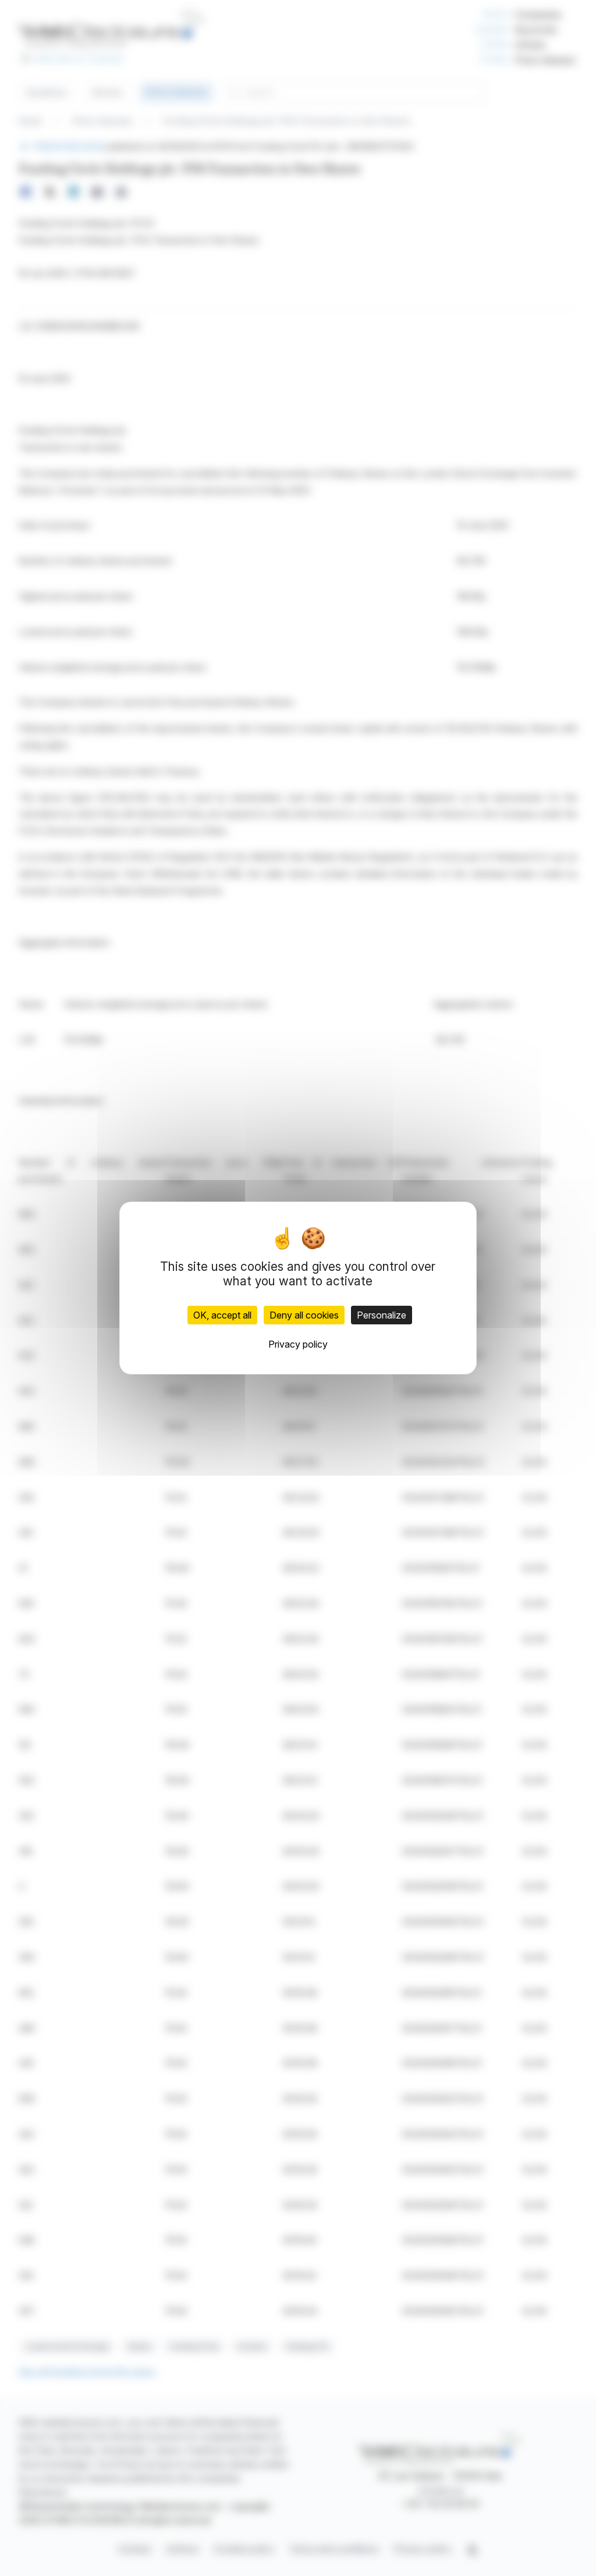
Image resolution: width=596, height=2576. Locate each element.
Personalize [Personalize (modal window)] (381, 1315)
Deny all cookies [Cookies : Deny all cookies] (304, 1315)
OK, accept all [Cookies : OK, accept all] (222, 1315)
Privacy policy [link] (298, 1344)
